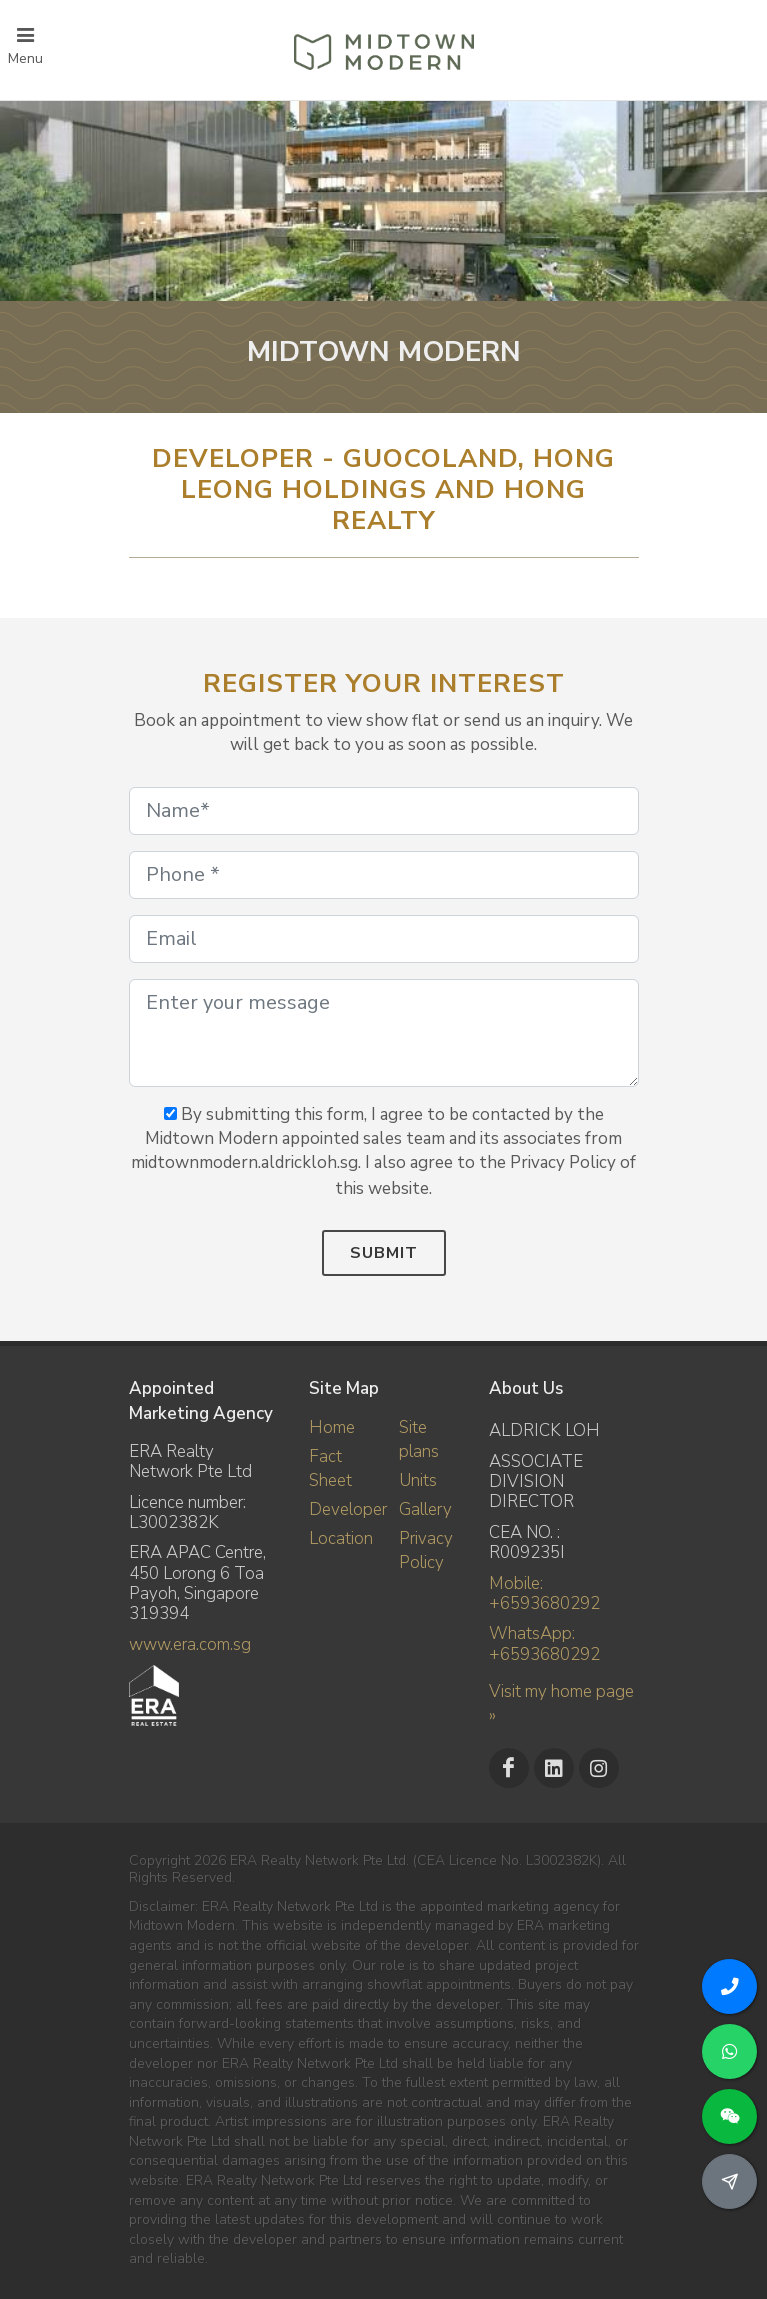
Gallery (425, 1509)
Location (341, 1538)
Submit (384, 1253)
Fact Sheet (330, 1468)
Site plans (419, 1439)
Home (332, 1427)
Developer (348, 1509)
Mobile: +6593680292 (544, 1593)
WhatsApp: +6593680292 (544, 1643)
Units (418, 1480)
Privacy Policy (426, 1550)
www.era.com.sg (190, 1644)
